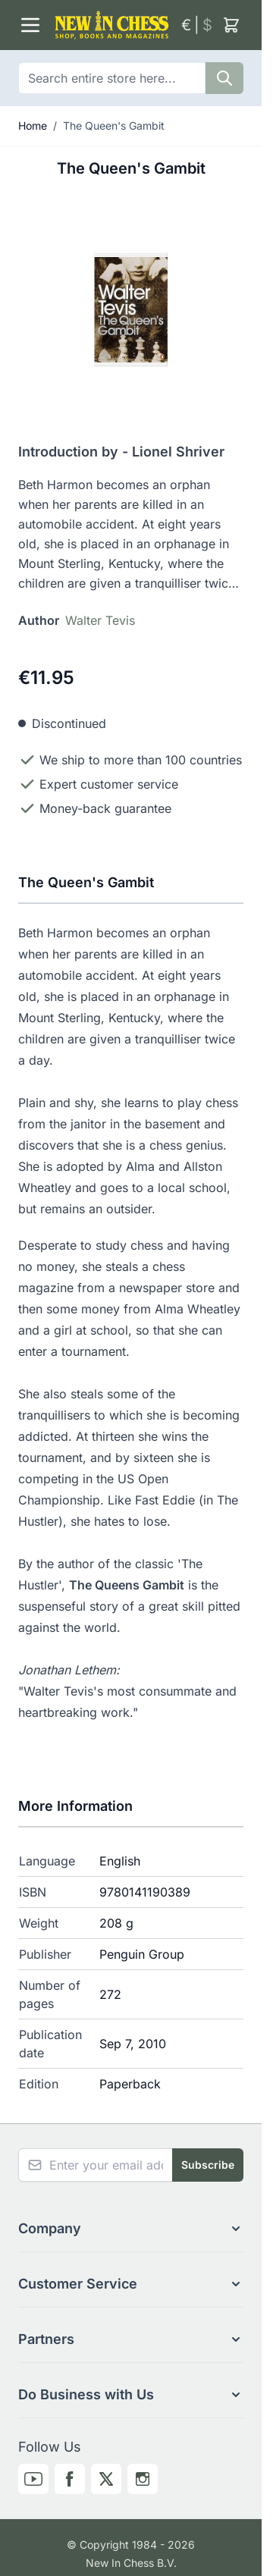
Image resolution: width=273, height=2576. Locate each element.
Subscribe (207, 2164)
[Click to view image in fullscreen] (130, 309)
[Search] (224, 78)
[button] (130, 2228)
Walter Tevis (100, 620)
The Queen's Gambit (114, 125)
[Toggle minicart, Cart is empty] (231, 25)
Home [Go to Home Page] (32, 125)
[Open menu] (30, 25)
